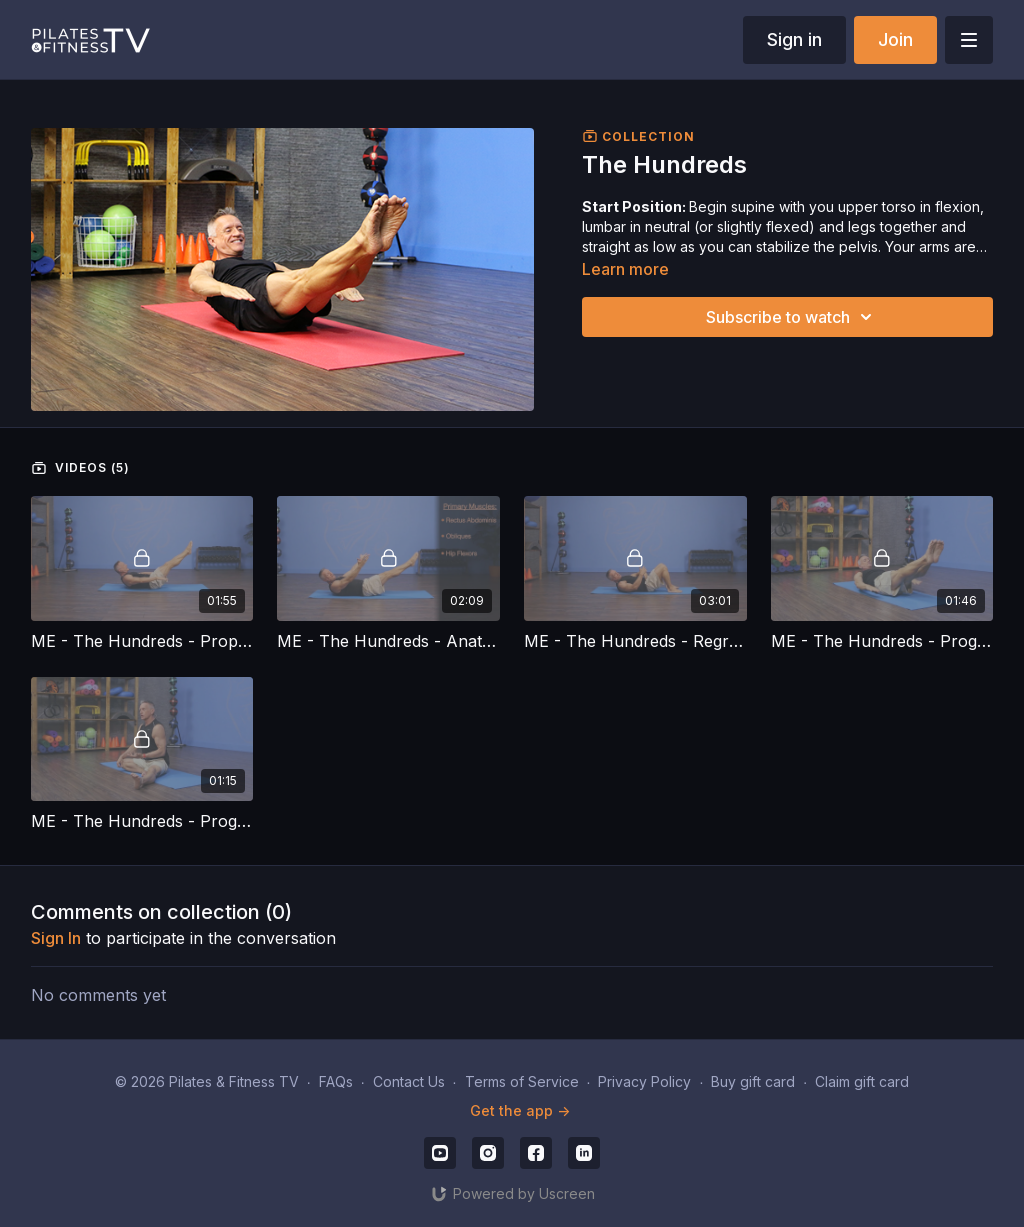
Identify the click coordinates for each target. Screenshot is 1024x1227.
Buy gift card (753, 1081)
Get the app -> (520, 1110)
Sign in (794, 39)
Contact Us (409, 1081)
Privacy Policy (644, 1081)
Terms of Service (522, 1081)
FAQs (336, 1081)
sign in (56, 938)
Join (895, 39)
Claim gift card (862, 1081)
